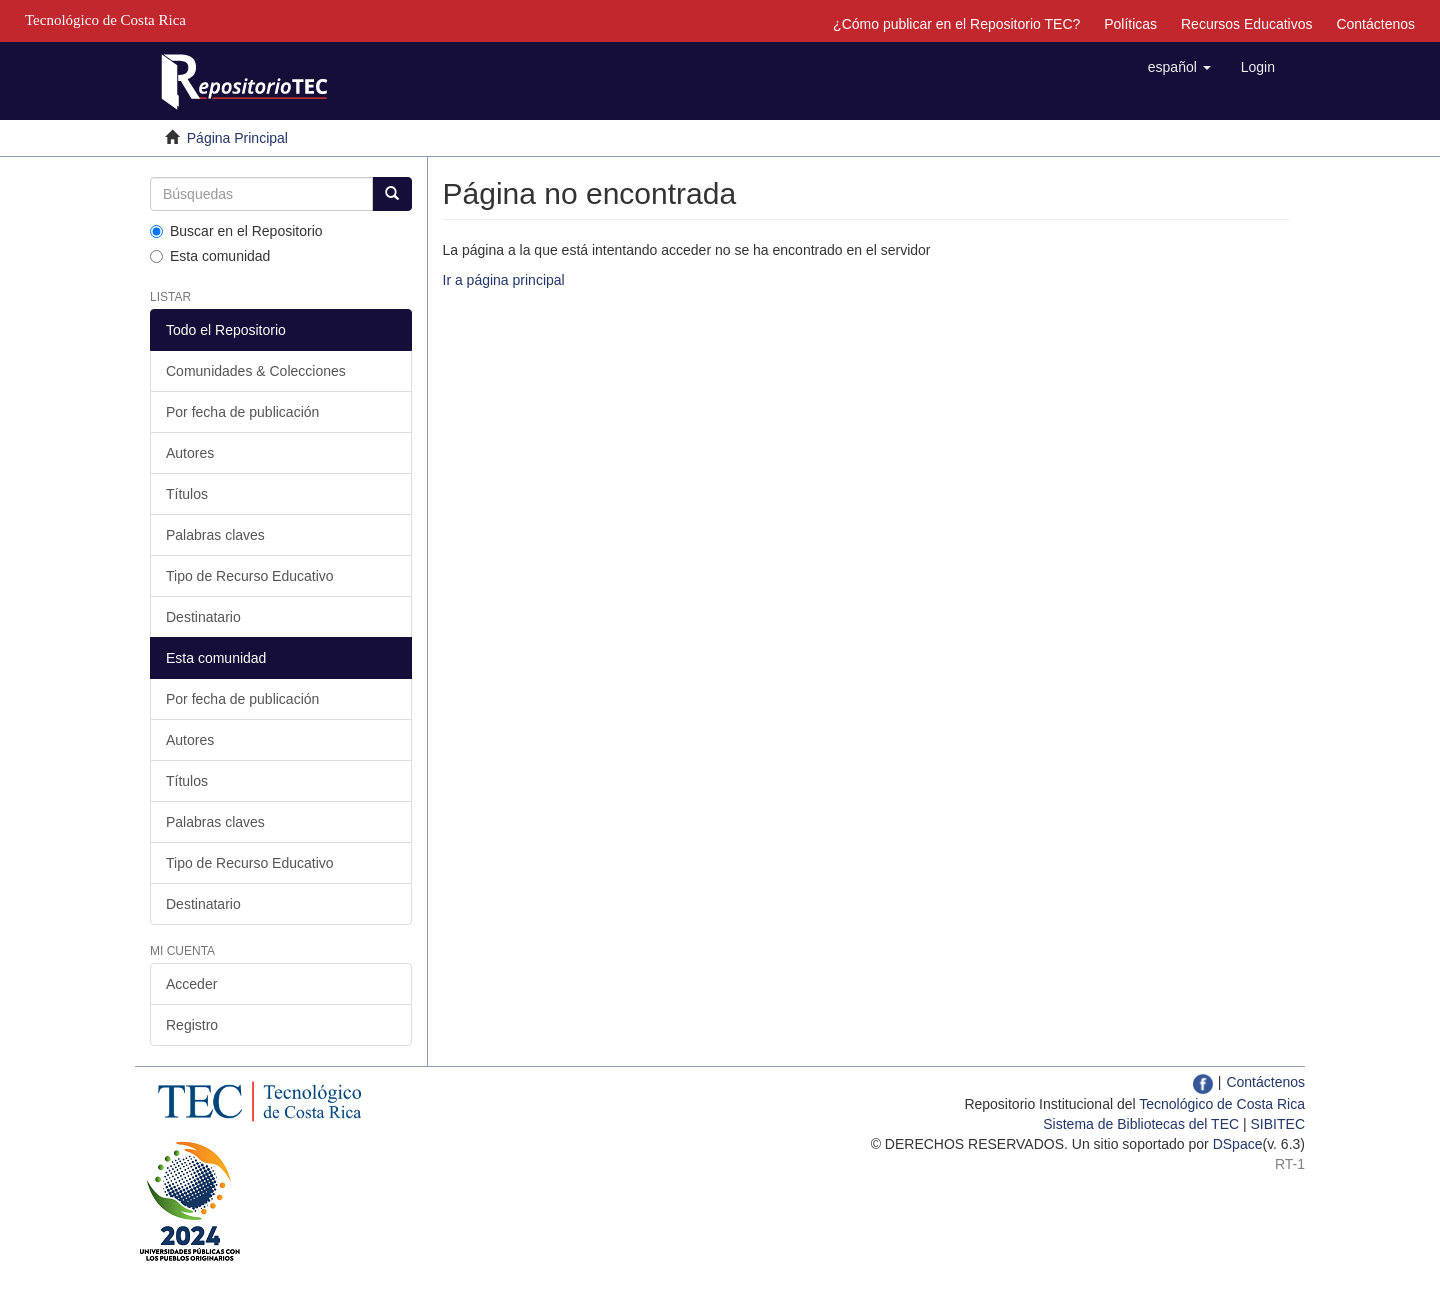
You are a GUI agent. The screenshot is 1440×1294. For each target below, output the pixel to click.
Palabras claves (215, 535)
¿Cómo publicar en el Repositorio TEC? (956, 24)
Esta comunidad (210, 256)
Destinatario (203, 617)
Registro (192, 1025)
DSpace (1238, 1144)
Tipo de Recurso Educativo (250, 576)
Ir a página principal (504, 280)
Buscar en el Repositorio (236, 231)
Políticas (1130, 24)
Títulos (187, 494)
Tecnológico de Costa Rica (1222, 1104)
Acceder (191, 984)
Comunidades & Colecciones (256, 371)
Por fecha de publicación (242, 412)
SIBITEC (1278, 1124)
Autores (190, 453)
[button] (1179, 67)
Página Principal (237, 138)
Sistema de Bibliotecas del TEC (1141, 1124)
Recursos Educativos (1247, 24)
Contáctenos (1375, 24)
